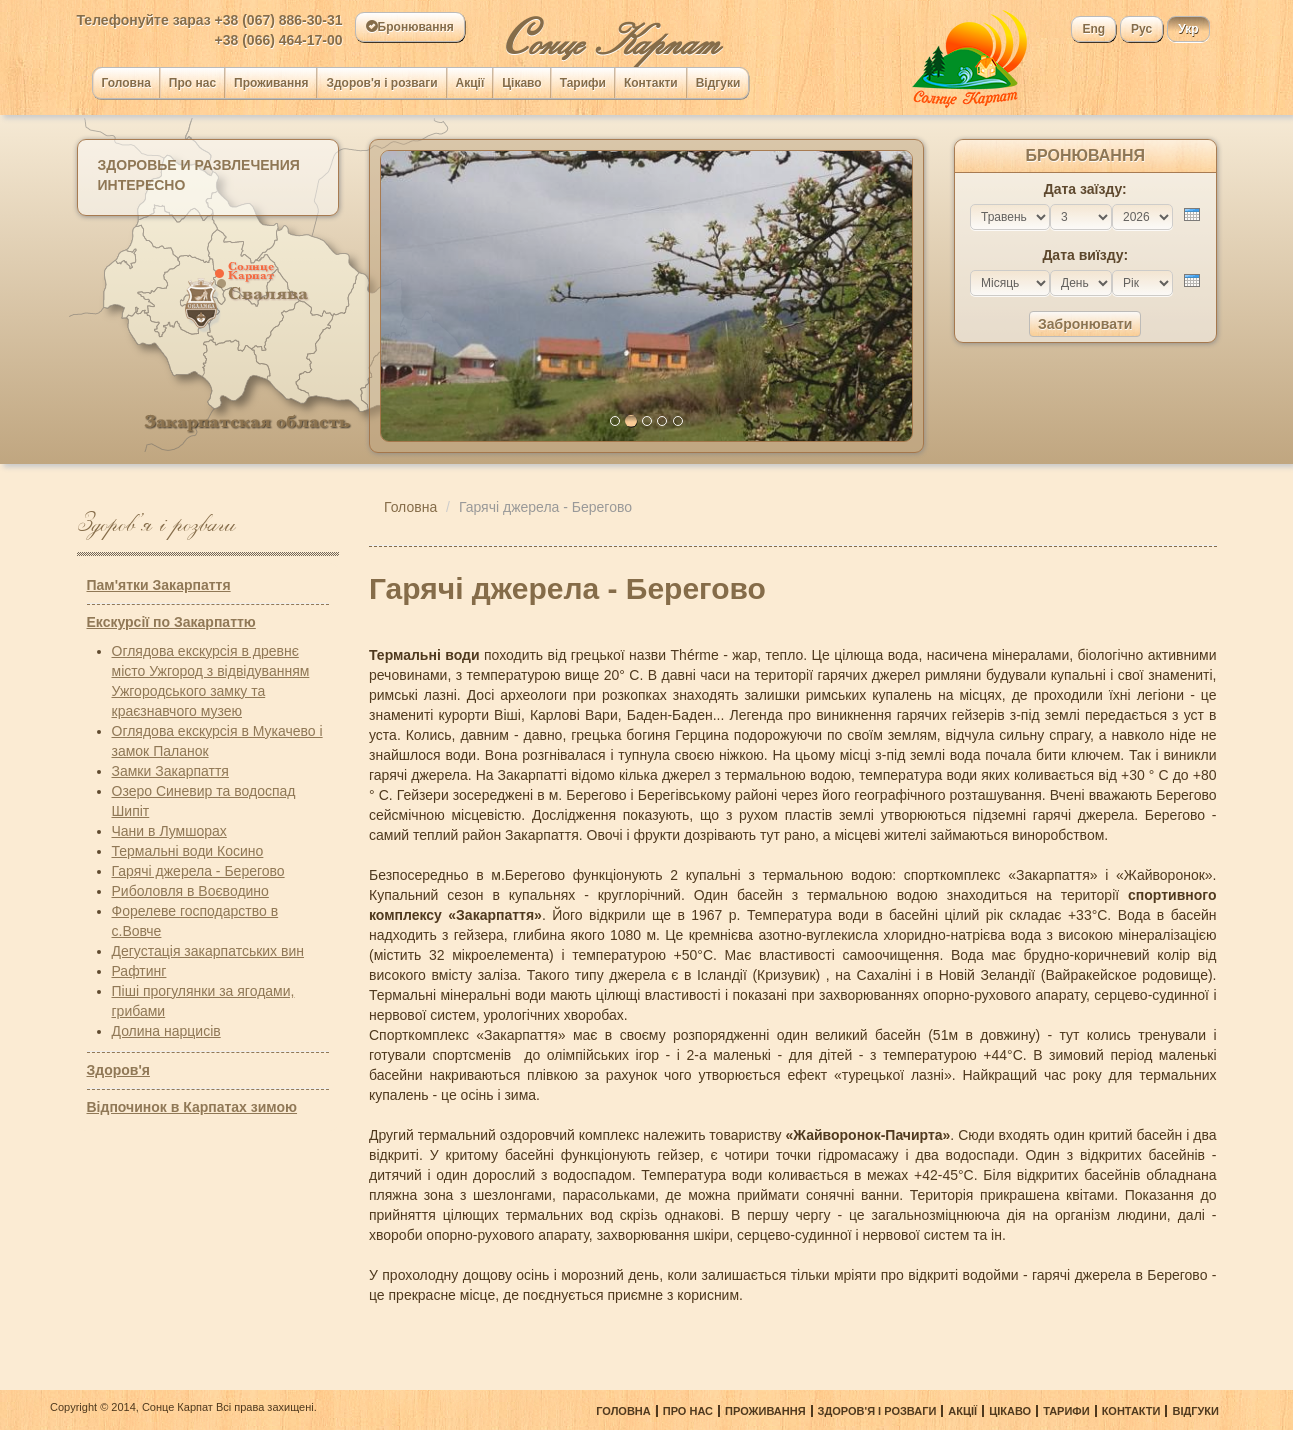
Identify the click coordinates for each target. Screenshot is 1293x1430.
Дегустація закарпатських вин (208, 951)
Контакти (651, 83)
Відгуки (718, 83)
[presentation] (1192, 214)
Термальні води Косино (188, 851)
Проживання (271, 83)
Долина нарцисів (166, 1031)
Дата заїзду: (1085, 189)
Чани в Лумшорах (169, 831)
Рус (1141, 29)
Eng (1093, 29)
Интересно (142, 185)
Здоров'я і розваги (381, 83)
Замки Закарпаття (170, 771)
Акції (470, 83)
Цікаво (521, 83)
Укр (1188, 29)
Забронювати (1085, 324)
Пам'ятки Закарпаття (159, 585)
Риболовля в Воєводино (190, 891)
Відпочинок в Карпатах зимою (192, 1107)
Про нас (192, 83)
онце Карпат (610, 33)
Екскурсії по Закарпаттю (171, 622)
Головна (126, 83)
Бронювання (410, 27)
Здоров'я (118, 1070)
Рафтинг (139, 971)
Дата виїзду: (1085, 255)
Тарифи (583, 83)
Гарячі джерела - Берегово (198, 871)
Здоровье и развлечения (199, 165)
